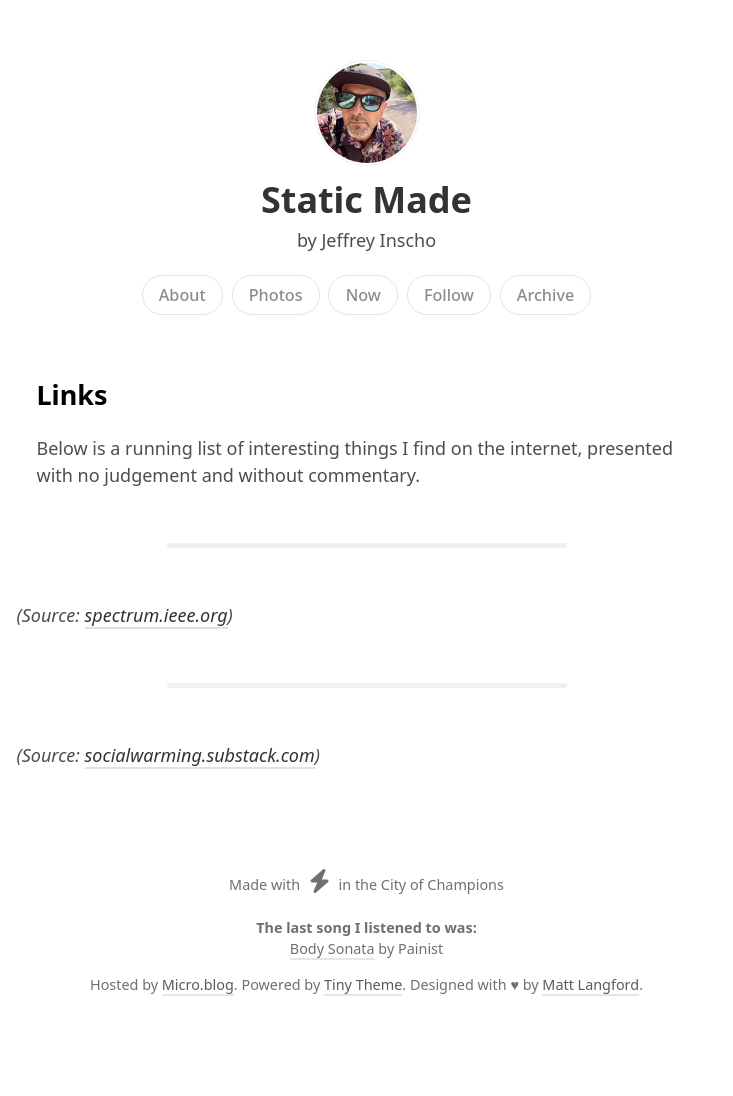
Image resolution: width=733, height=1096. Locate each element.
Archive (545, 295)
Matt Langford (590, 984)
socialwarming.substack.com (200, 755)
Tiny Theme (363, 984)
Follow (449, 295)
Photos (276, 295)
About (182, 295)
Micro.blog (198, 984)
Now (363, 295)
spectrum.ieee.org (156, 615)
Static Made (366, 199)
